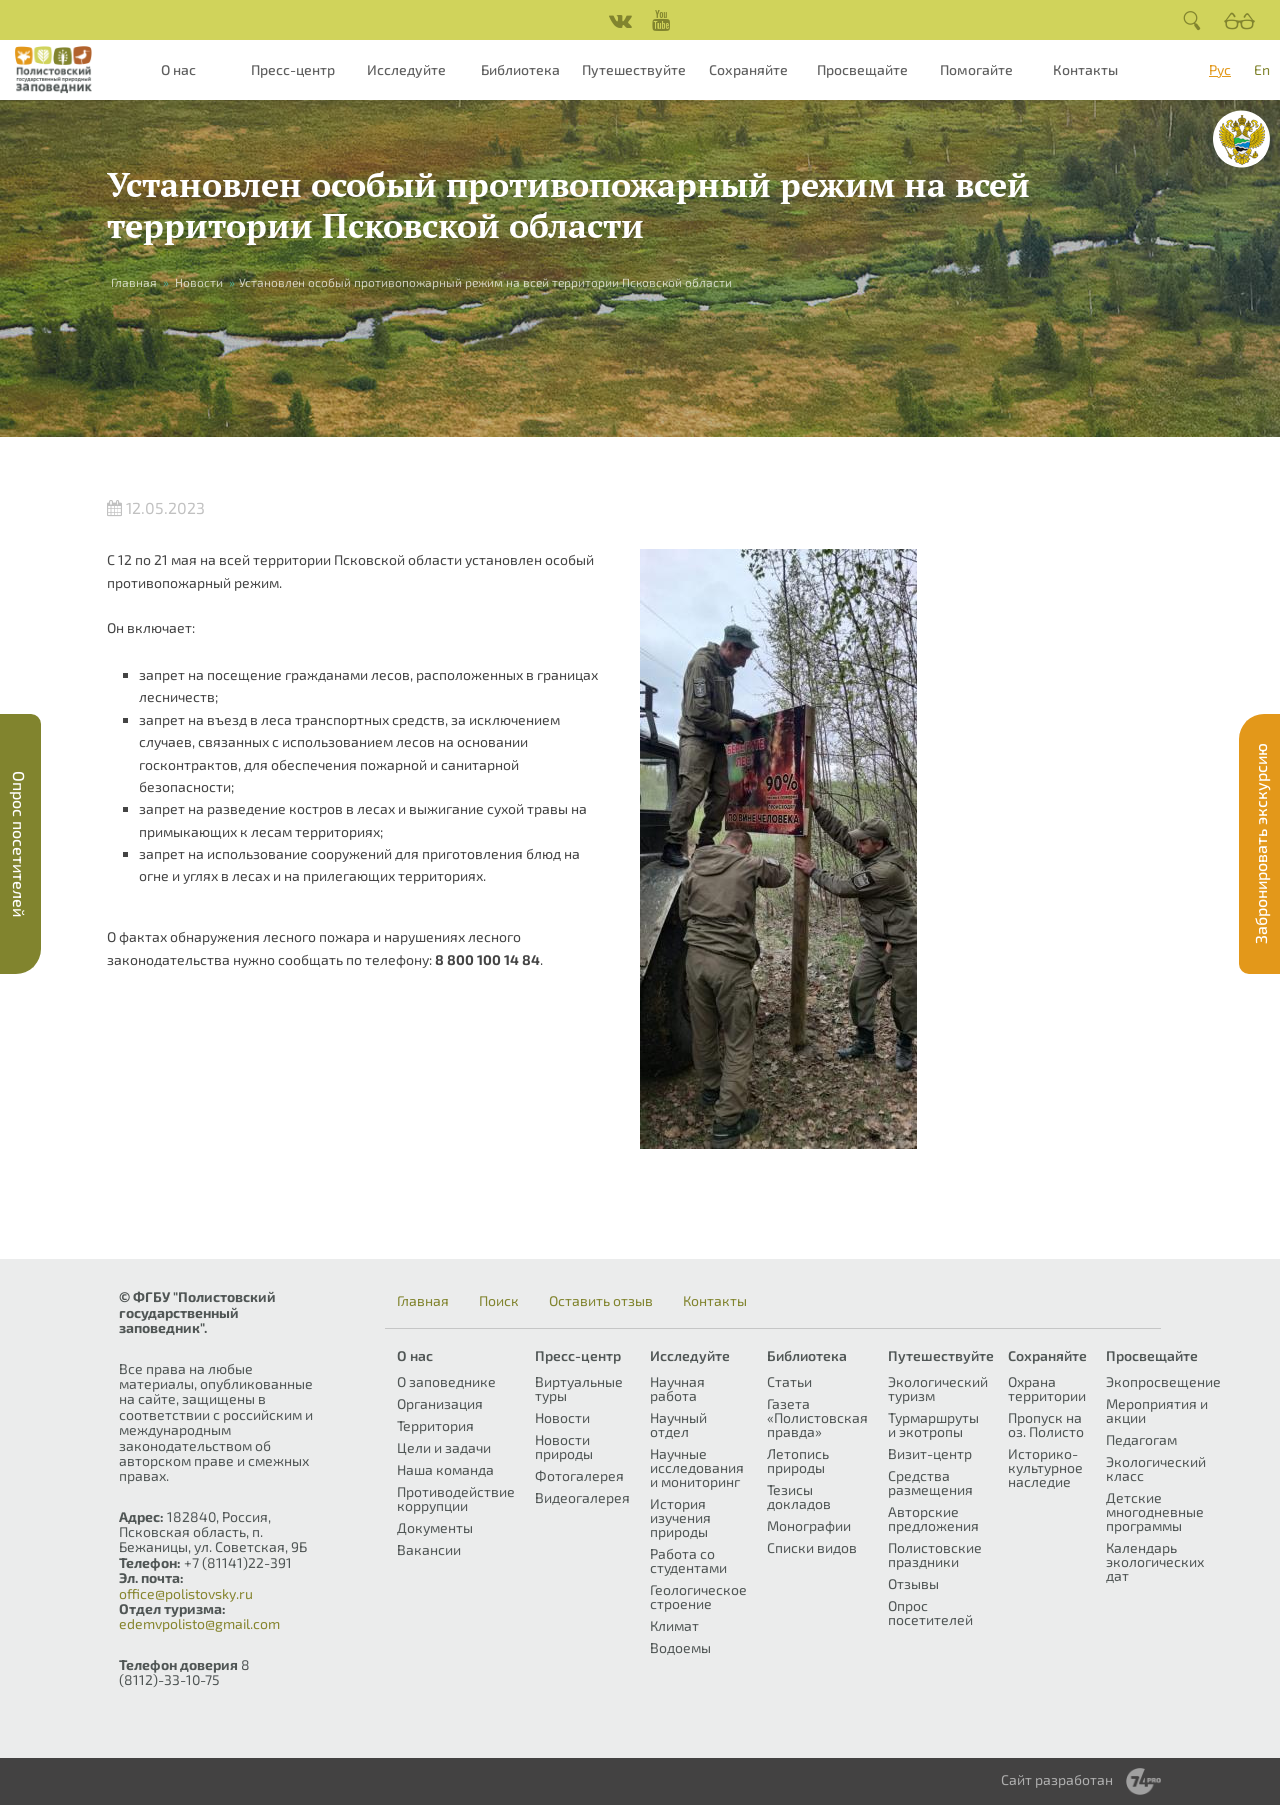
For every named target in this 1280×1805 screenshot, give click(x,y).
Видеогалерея (582, 1497)
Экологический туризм (938, 1388)
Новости (199, 282)
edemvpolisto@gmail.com (199, 1623)
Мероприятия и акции (1157, 1410)
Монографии (809, 1525)
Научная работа (677, 1388)
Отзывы (913, 1583)
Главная (134, 282)
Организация (440, 1403)
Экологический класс (1156, 1468)
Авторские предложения (933, 1518)
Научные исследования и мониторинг (697, 1467)
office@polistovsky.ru (186, 1593)
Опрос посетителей (930, 1612)
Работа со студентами (688, 1560)
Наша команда (445, 1469)
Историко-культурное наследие (1045, 1467)
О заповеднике (446, 1381)
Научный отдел (678, 1424)
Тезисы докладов (799, 1496)
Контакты (1085, 69)
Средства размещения (930, 1482)
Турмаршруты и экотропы (933, 1424)
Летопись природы (798, 1460)
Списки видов (812, 1547)
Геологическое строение (698, 1596)
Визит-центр (930, 1453)
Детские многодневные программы (1155, 1511)
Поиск (499, 1301)
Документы (435, 1527)
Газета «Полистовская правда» (817, 1417)
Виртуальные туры (579, 1388)
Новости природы (564, 1446)
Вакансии (429, 1549)
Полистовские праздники (935, 1554)
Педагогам (1141, 1439)
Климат (674, 1625)
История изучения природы (680, 1517)
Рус (1220, 69)
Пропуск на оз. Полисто (1046, 1424)
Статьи (789, 1381)
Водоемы (680, 1647)
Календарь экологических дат (1155, 1561)
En (1262, 69)
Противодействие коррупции (456, 1498)
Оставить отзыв (601, 1301)
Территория (435, 1425)
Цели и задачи (444, 1447)
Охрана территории (1047, 1388)
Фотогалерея (579, 1475)
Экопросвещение (1163, 1381)
